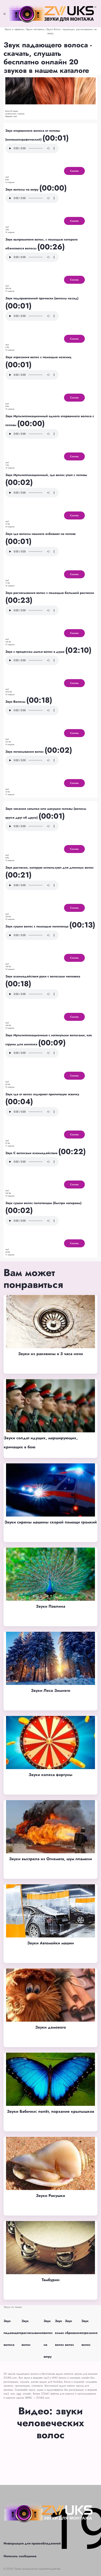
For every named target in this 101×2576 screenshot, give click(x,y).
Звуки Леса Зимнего (50, 1690)
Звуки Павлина (50, 1606)
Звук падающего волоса (13, 2333)
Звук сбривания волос (73, 2333)
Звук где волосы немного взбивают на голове (40, 534)
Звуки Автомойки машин (50, 1943)
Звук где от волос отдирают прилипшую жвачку (42, 1094)
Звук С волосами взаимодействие (31, 1153)
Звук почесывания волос (25, 751)
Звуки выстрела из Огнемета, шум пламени (50, 1859)
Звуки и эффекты (14, 29)
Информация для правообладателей (32, 2543)
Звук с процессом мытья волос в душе (35, 651)
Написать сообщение (20, 2556)
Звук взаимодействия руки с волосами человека (42, 976)
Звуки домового (50, 2027)
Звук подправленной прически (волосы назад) (41, 298)
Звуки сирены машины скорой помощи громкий (50, 1522)
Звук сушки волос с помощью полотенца (37, 926)
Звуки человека (35, 29)
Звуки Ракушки (50, 2195)
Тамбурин (51, 2280)
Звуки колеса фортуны (50, 1774)
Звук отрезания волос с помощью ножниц (38, 357)
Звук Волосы (15, 701)
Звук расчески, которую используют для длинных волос (49, 867)
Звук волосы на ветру (22, 189)
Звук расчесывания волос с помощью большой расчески (49, 593)
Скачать (74, 171)
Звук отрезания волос (89, 2333)
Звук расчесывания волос (33, 2333)
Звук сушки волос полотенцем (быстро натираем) (43, 1203)
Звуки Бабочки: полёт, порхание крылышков (50, 2111)
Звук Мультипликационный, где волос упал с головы (46, 475)
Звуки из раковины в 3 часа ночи (50, 1353)
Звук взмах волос (59, 2333)
